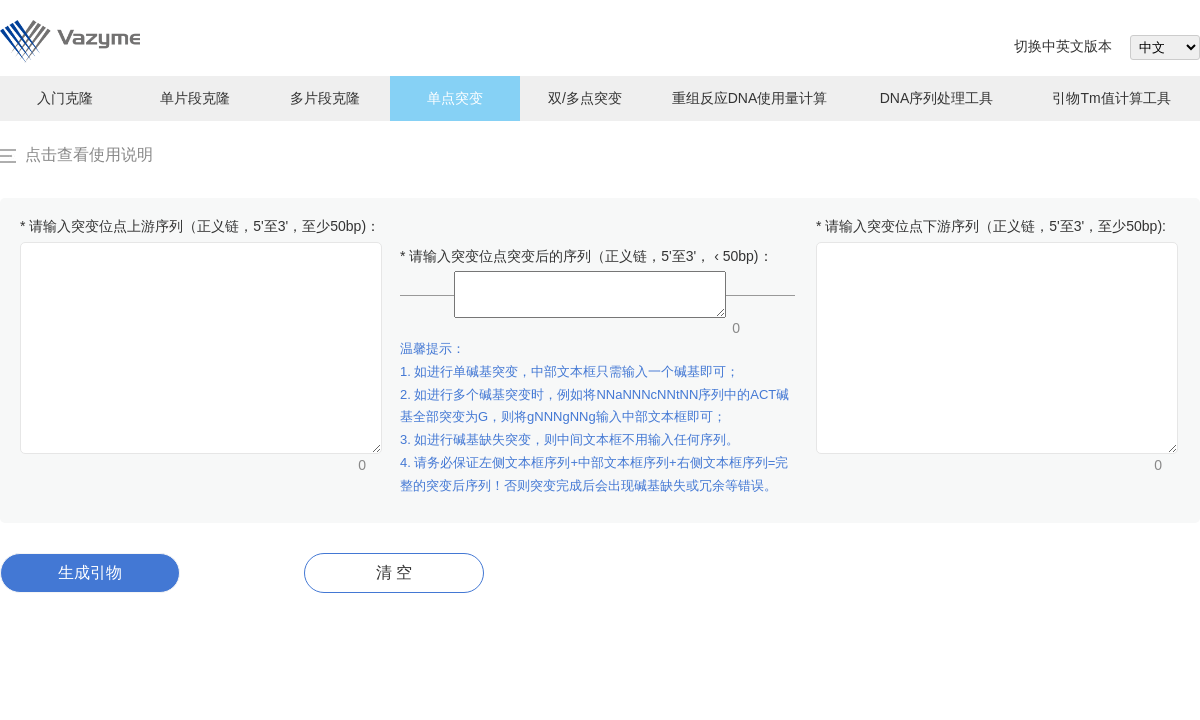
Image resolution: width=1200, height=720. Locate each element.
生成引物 (90, 572)
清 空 (394, 572)
